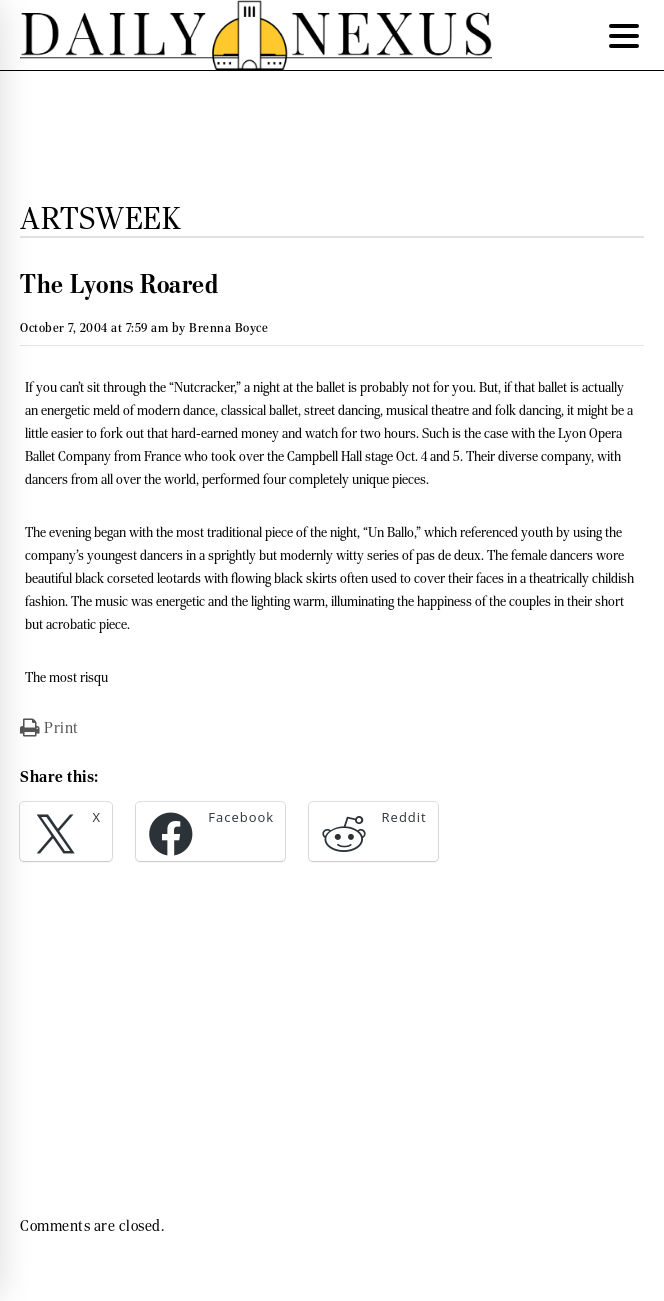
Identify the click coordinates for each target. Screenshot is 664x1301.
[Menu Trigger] (624, 35)
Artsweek (100, 218)
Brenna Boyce (228, 327)
